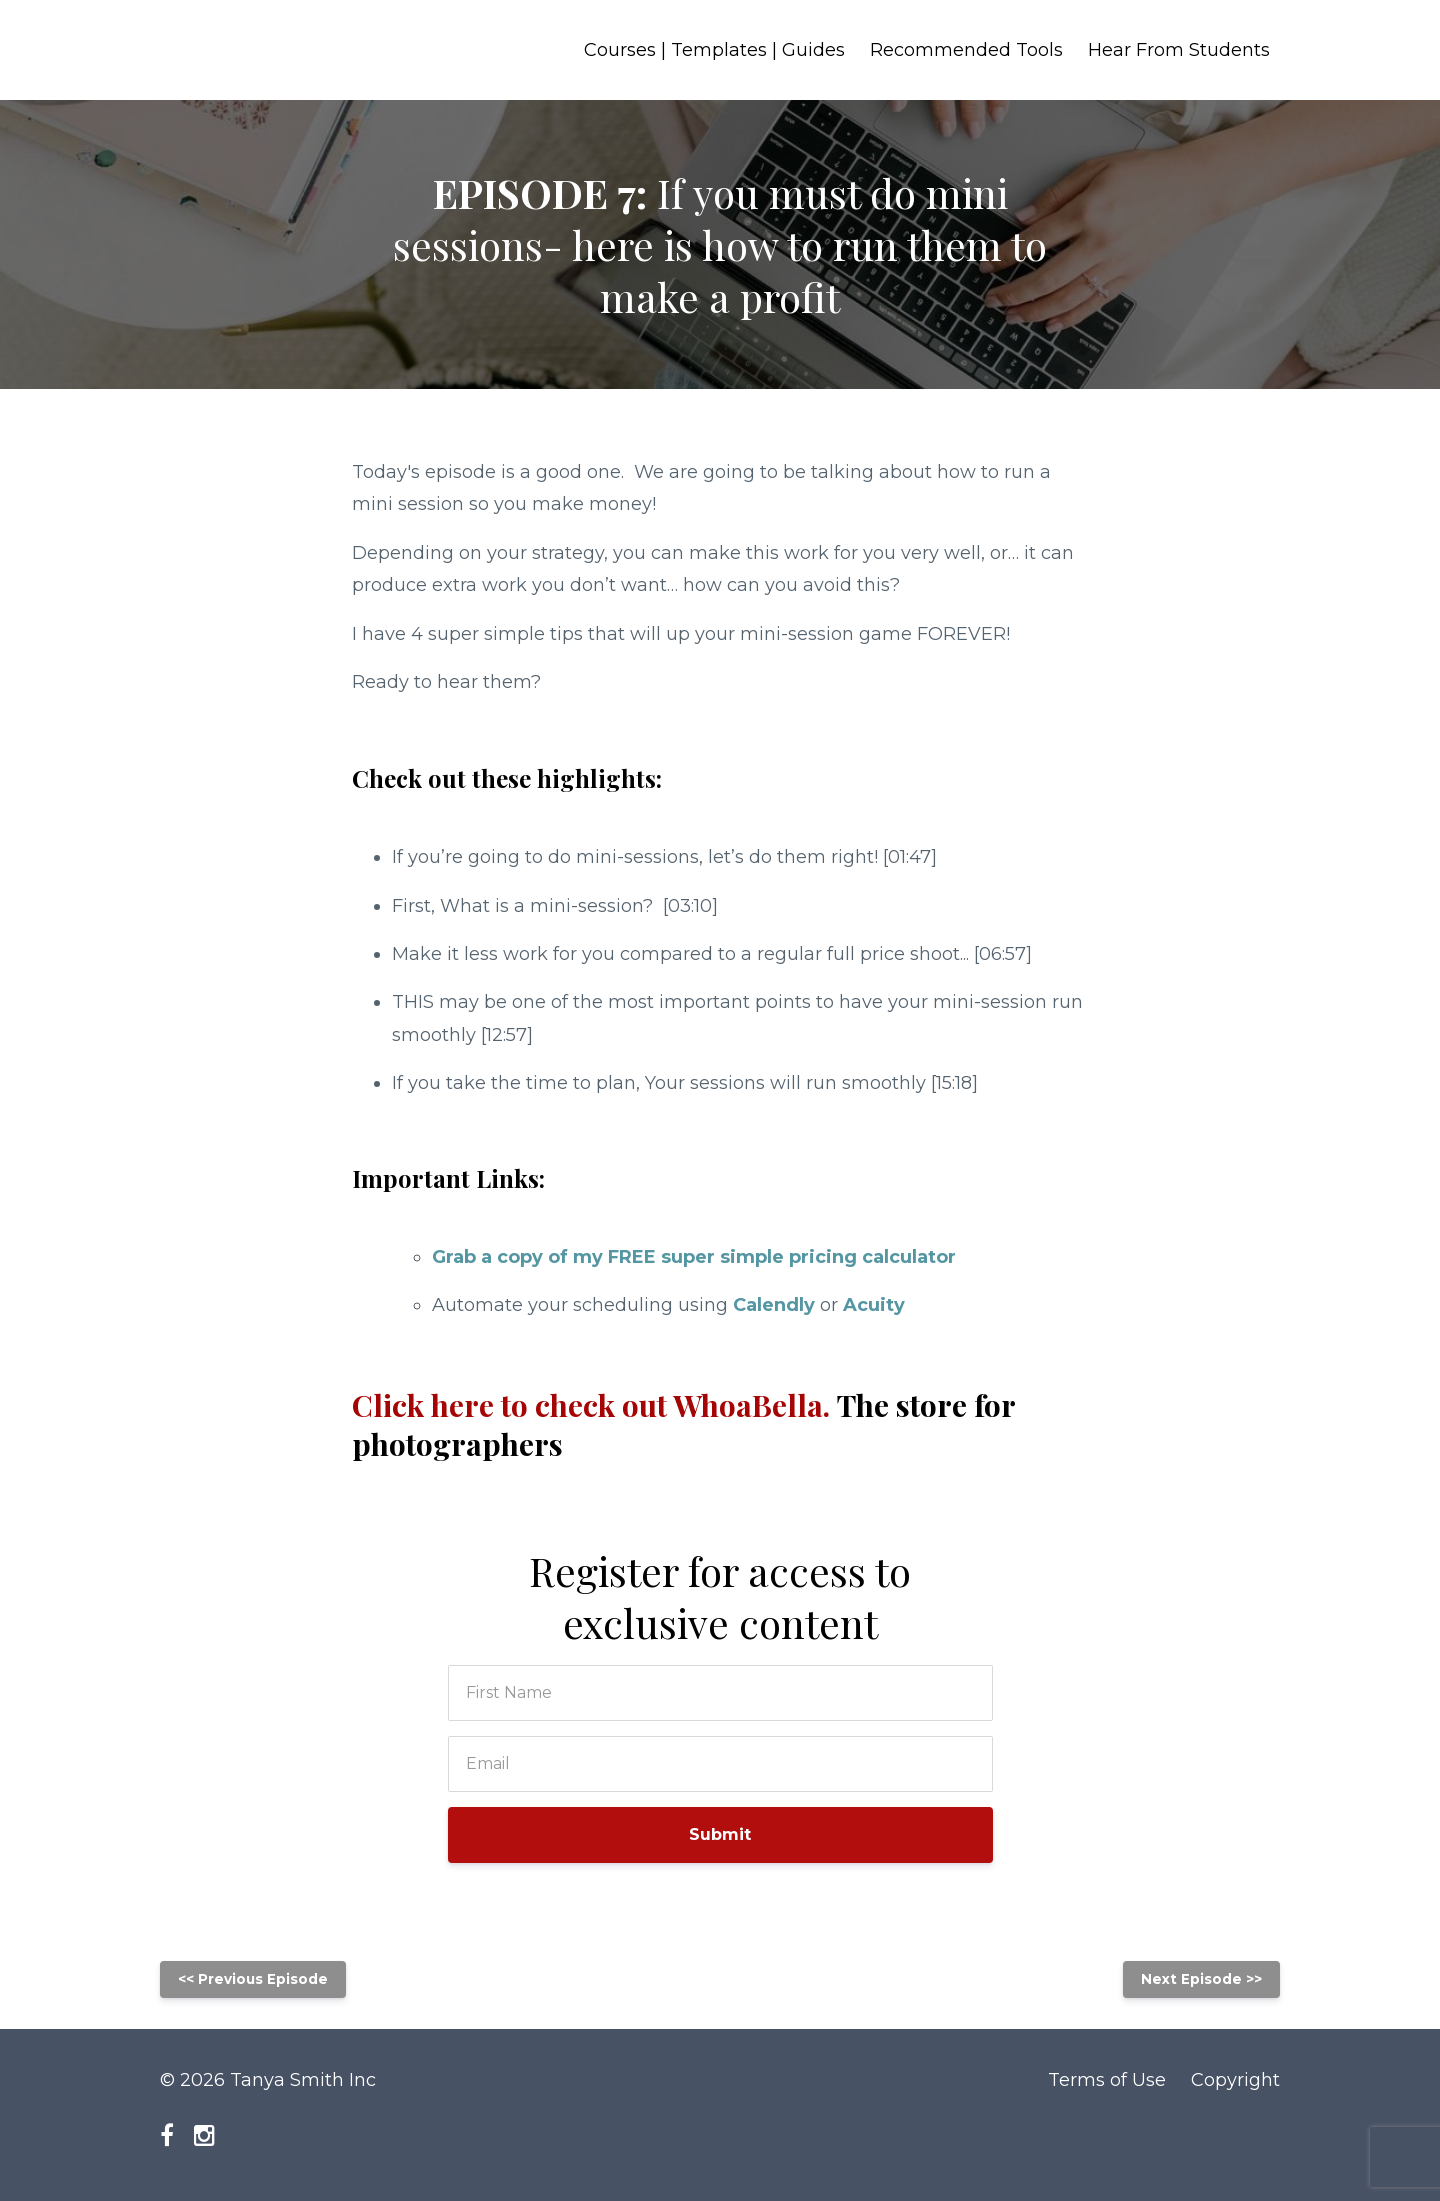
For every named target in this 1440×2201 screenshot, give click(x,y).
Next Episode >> (1201, 1979)
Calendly (774, 1305)
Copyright (1235, 2080)
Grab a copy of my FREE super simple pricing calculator (694, 1257)
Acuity (874, 1305)
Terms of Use (1107, 2080)
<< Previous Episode (253, 1979)
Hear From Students (1179, 50)
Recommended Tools (966, 50)
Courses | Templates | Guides (714, 50)
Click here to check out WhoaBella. (683, 1424)
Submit (720, 1834)
